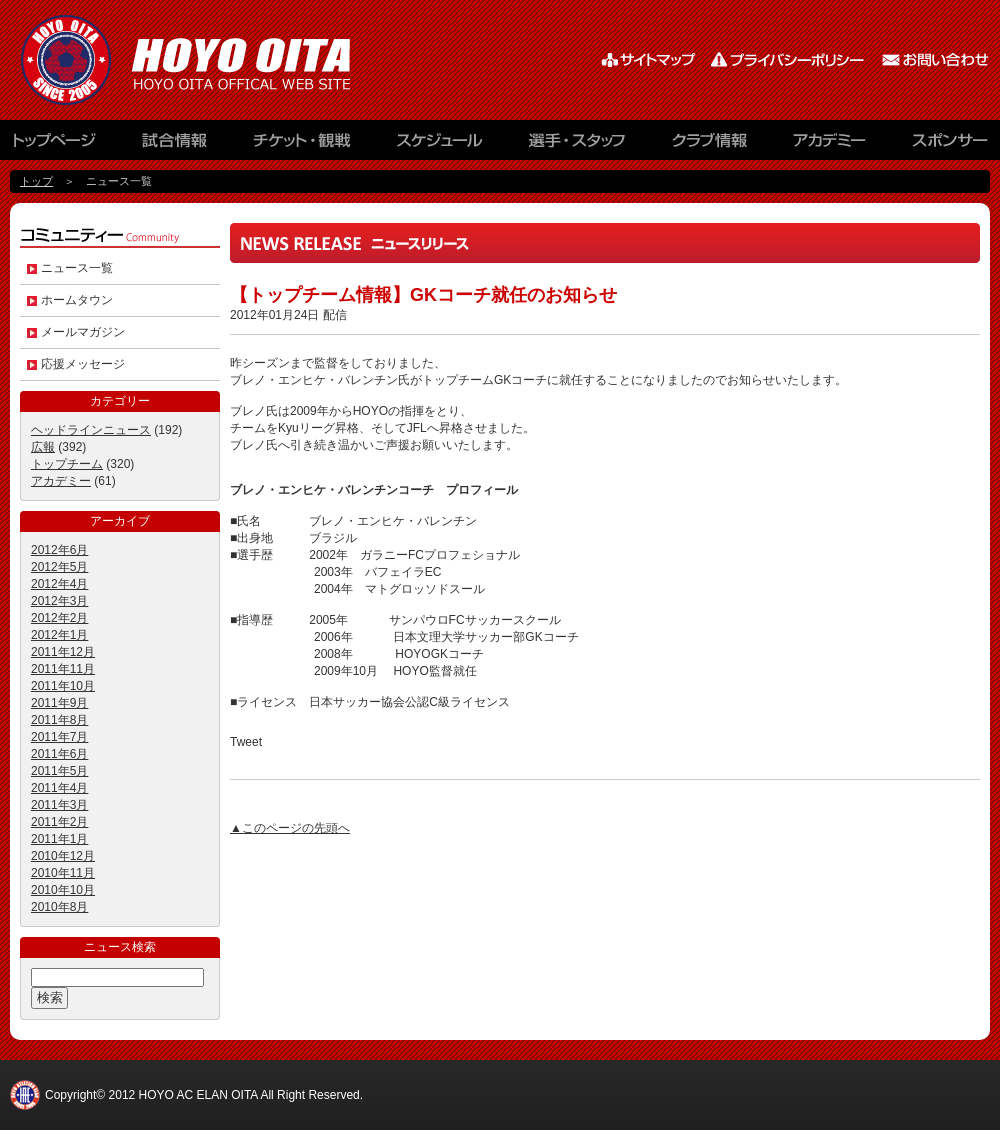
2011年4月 (59, 788)
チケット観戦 (300, 145)
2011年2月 (59, 822)
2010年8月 (59, 907)
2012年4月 (59, 584)
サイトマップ (650, 60)
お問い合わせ (935, 60)
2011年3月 (59, 805)
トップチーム (67, 464)
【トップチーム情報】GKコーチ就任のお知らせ (423, 295)
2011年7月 (59, 737)
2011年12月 (63, 652)
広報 (43, 447)
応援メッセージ (83, 364)
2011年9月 (59, 703)
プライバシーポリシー (790, 60)
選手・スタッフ (580, 145)
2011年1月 (59, 839)
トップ (36, 181)
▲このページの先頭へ (290, 828)
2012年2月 (59, 618)
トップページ (65, 145)
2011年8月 (59, 720)
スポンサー (940, 145)
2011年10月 (63, 686)
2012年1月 (59, 635)
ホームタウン (77, 300)
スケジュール (440, 145)
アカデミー (830, 145)
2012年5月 (59, 567)
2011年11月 (63, 669)
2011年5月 (59, 771)
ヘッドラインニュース (91, 430)
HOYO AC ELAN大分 (210, 60)
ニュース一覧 (77, 268)
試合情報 (175, 145)
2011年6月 (59, 754)
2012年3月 (59, 601)
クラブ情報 (710, 145)
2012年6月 (59, 550)
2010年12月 (63, 856)
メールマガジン (83, 332)
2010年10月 (63, 890)
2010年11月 (63, 873)
